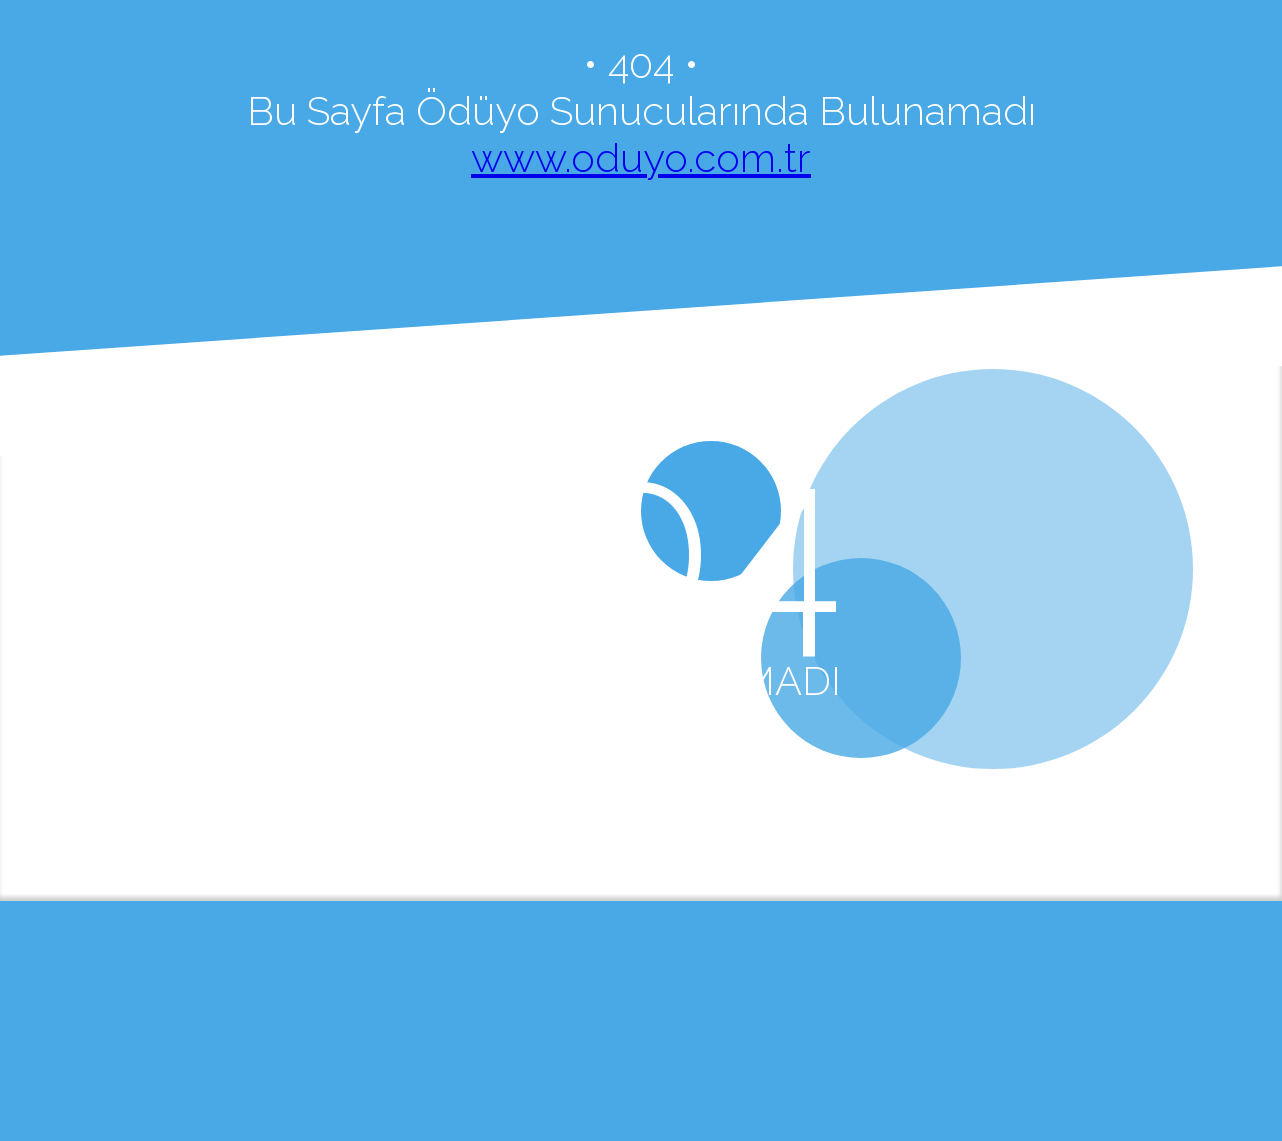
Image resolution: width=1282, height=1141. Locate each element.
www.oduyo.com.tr (641, 157)
